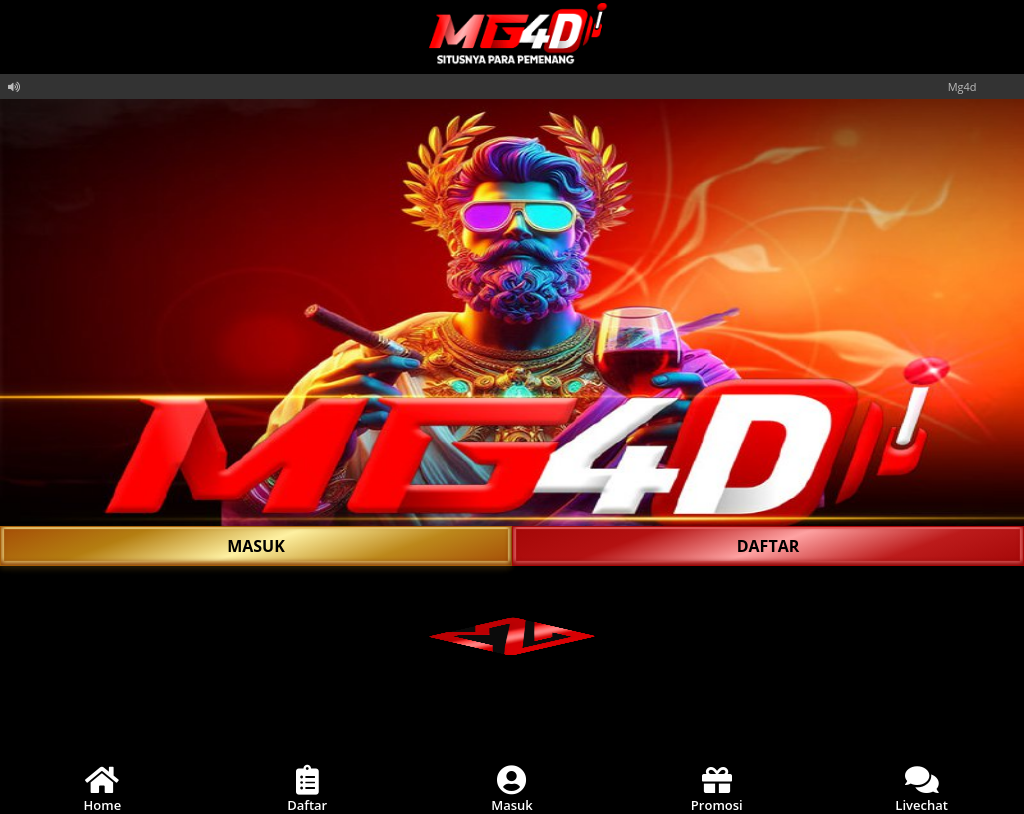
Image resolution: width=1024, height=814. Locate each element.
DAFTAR (768, 546)
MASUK (256, 546)
